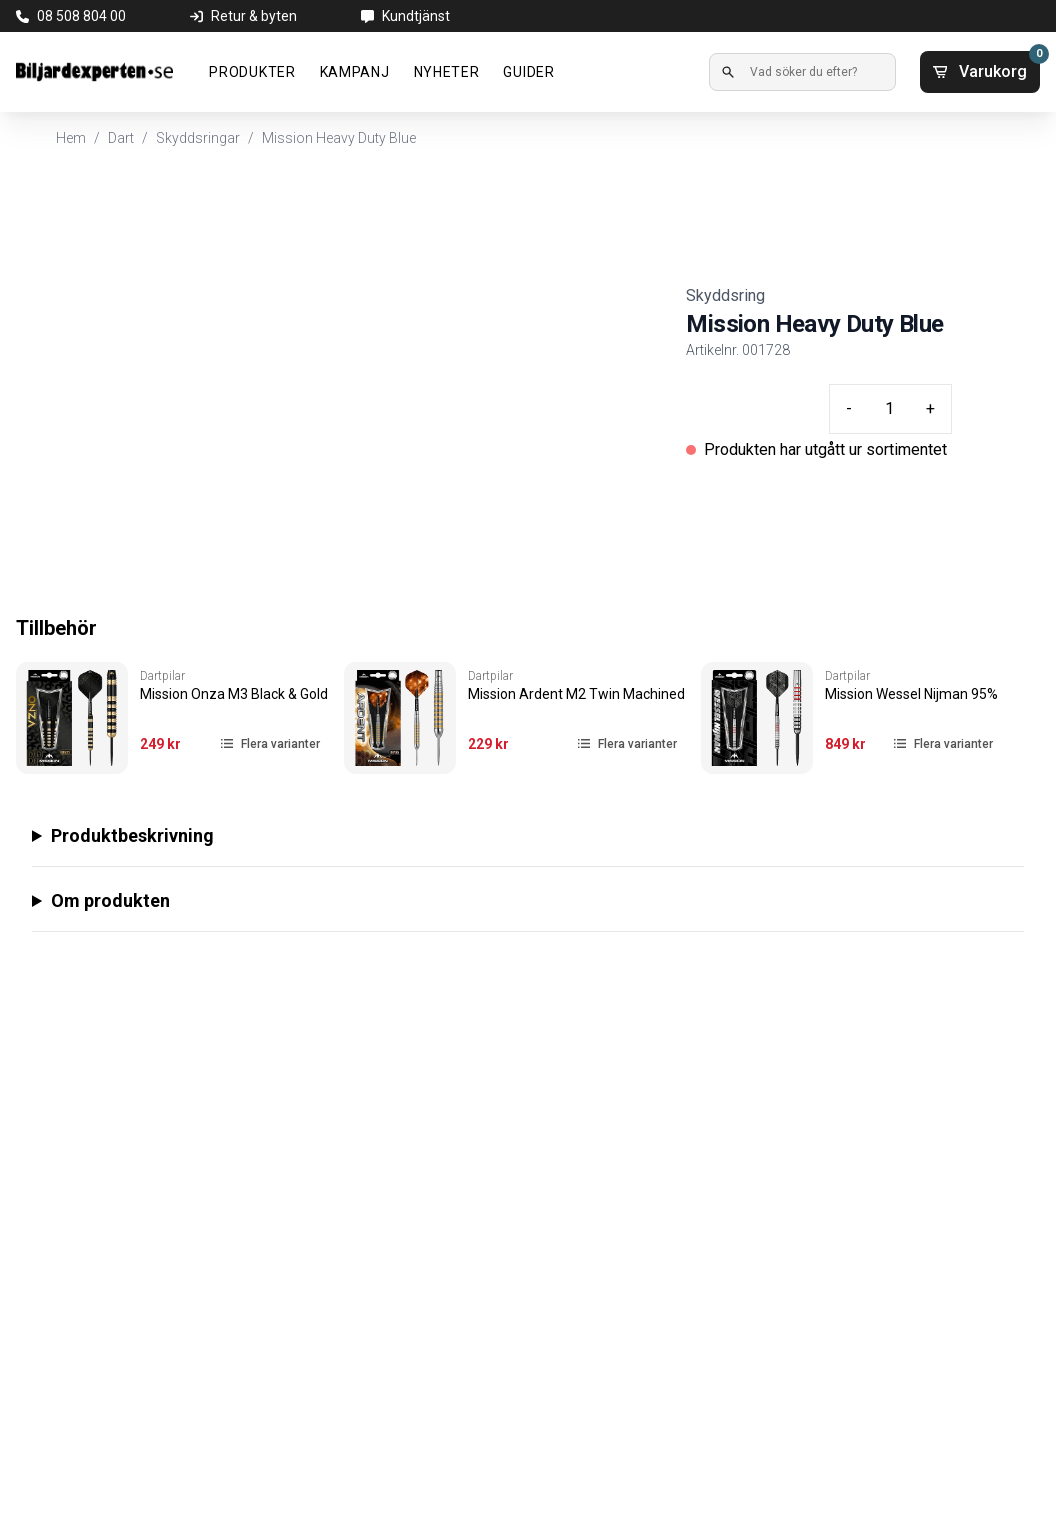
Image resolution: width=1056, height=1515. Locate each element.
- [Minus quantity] (849, 408)
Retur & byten (254, 16)
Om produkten (110, 900)
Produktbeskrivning (132, 835)
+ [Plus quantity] (930, 408)
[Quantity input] (889, 409)
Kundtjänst (416, 16)
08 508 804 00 (81, 16)
